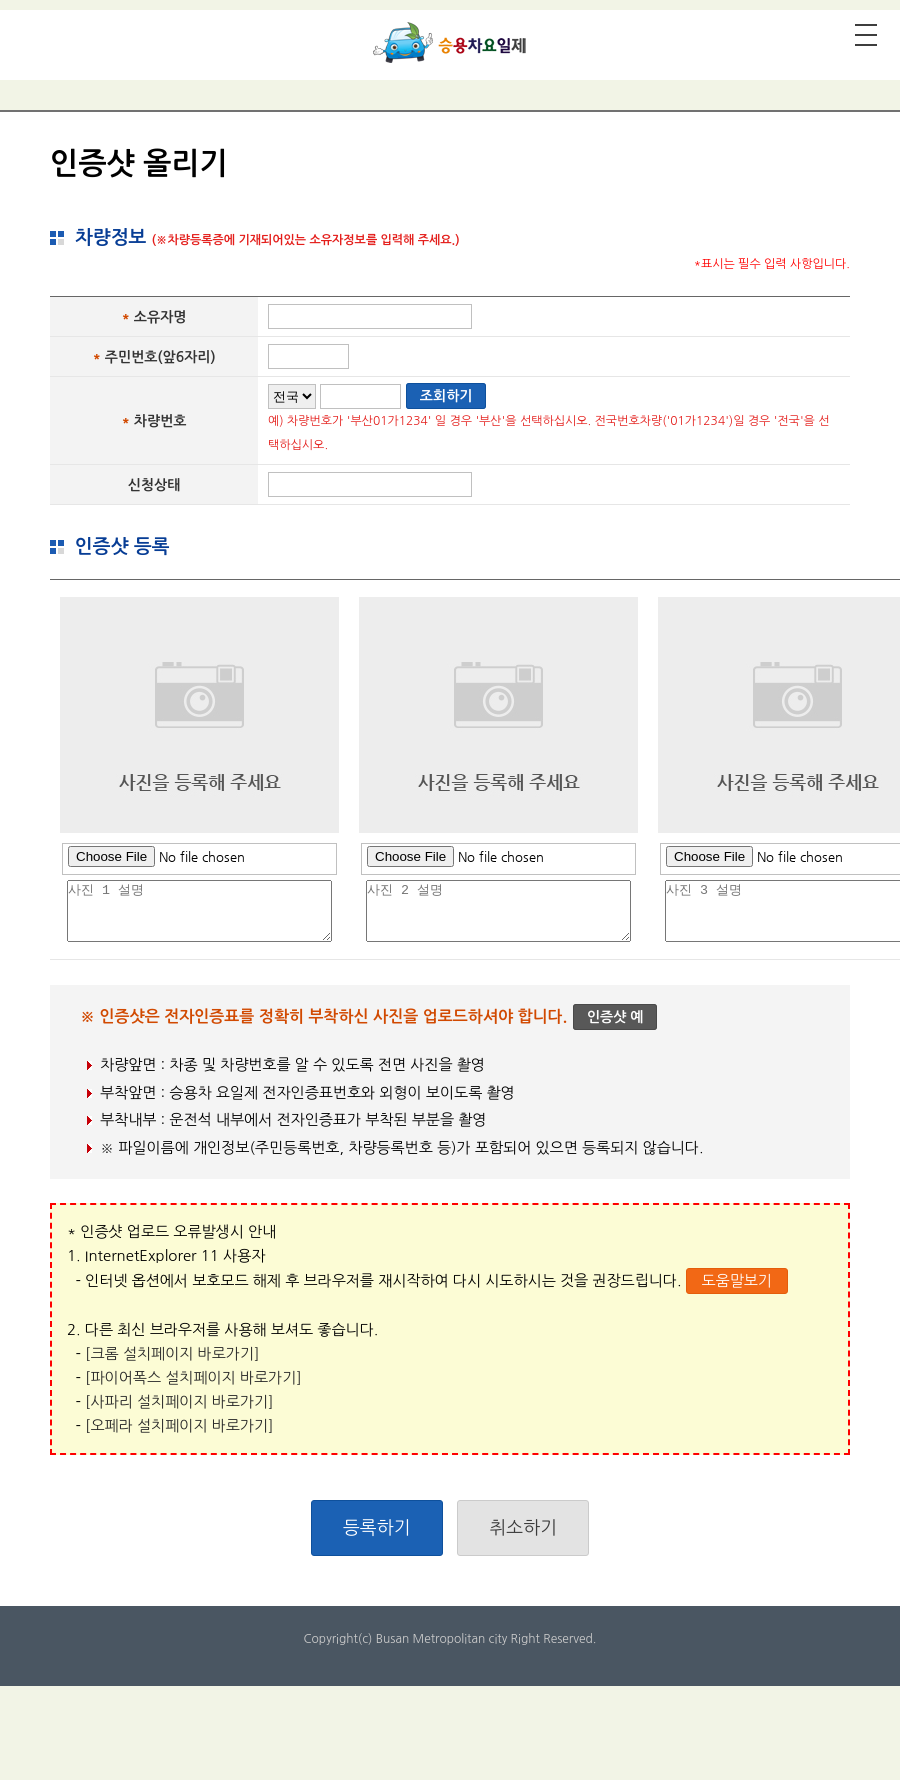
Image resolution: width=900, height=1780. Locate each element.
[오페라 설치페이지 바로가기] (179, 1425)
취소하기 (523, 1528)
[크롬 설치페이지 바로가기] (172, 1353)
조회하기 (446, 396)
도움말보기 (736, 1280)
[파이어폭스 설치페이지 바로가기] (193, 1377)
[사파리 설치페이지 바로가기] (179, 1401)
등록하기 (377, 1528)
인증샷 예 (615, 1017)
